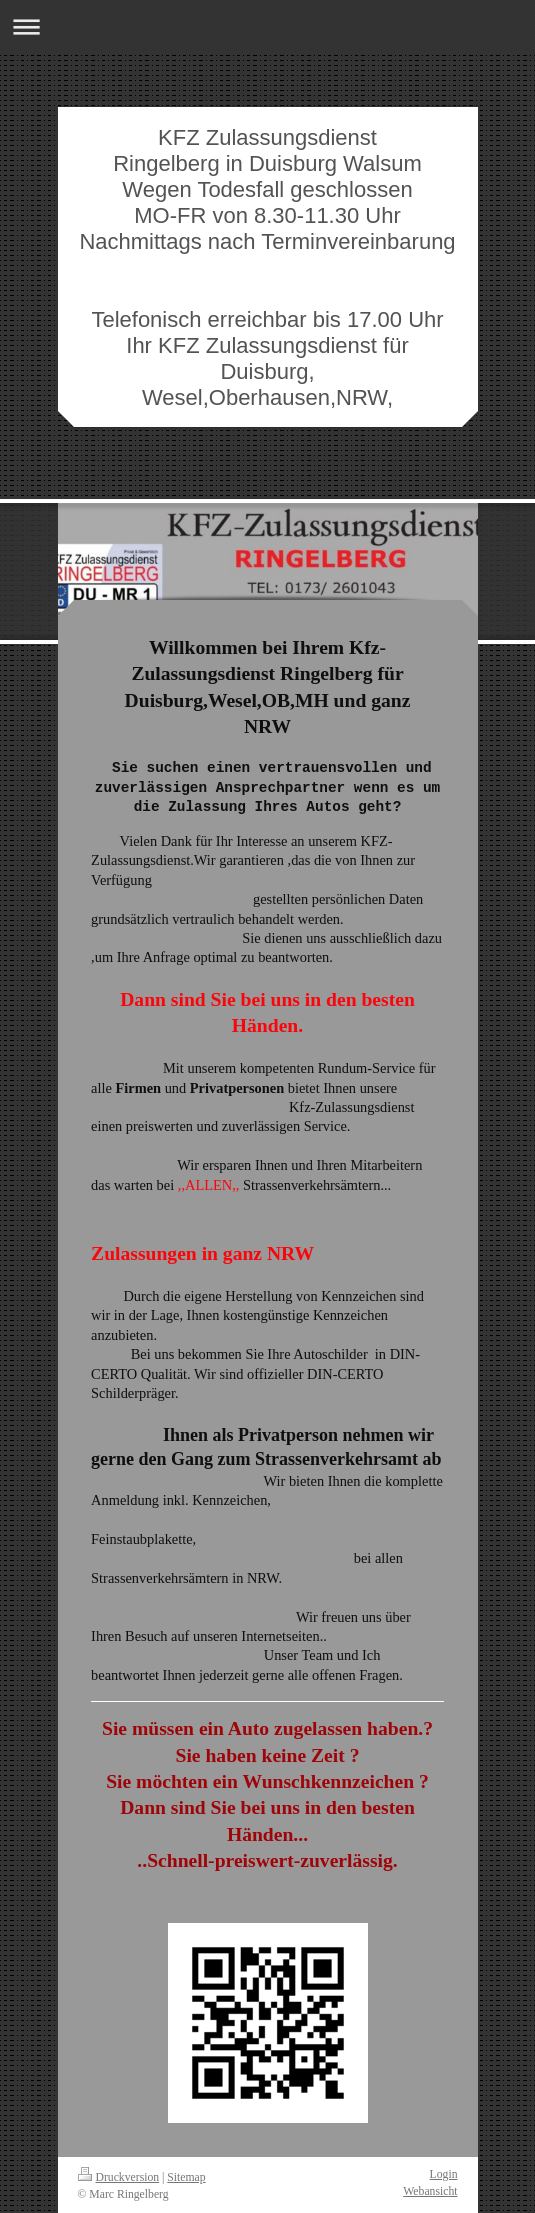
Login (444, 2174)
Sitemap (186, 2177)
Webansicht (430, 2191)
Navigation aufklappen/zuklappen (267, 26)
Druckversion (119, 2177)
